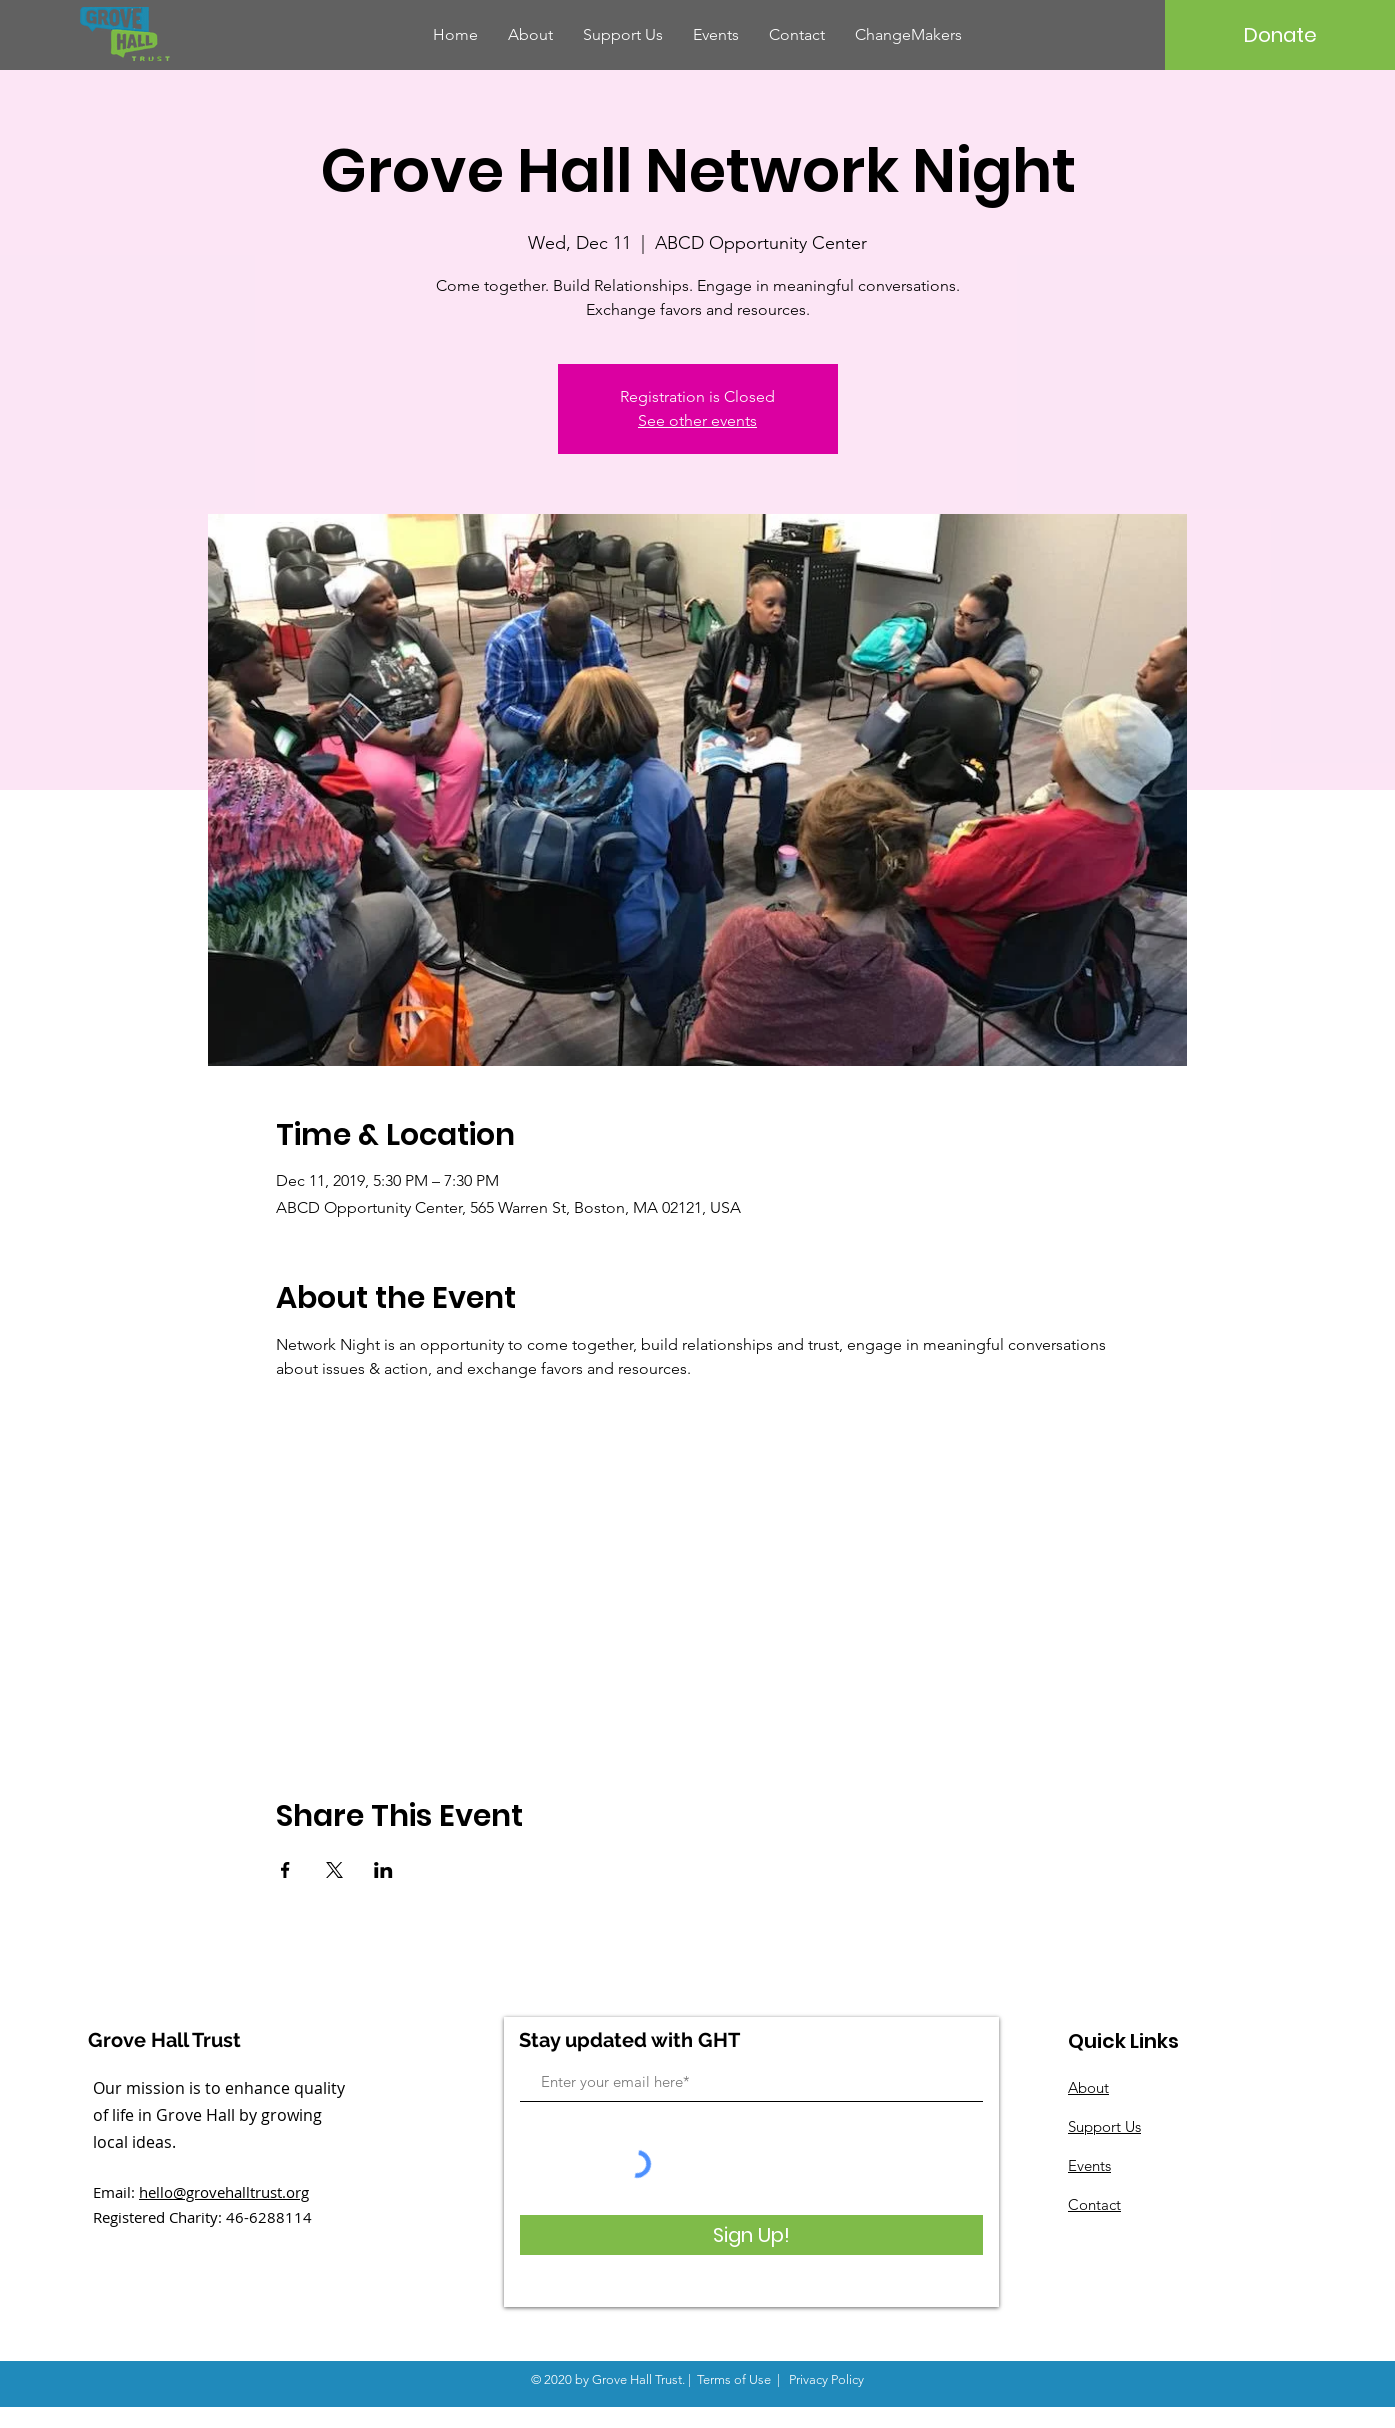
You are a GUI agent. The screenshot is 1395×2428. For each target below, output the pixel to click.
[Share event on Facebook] (285, 1870)
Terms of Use (734, 2379)
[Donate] (1280, 35)
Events (1089, 2165)
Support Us (1104, 2126)
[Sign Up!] (751, 2235)
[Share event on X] (334, 1870)
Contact (1094, 2204)
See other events (697, 420)
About (1088, 2087)
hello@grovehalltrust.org (224, 2192)
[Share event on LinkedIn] (383, 1870)
